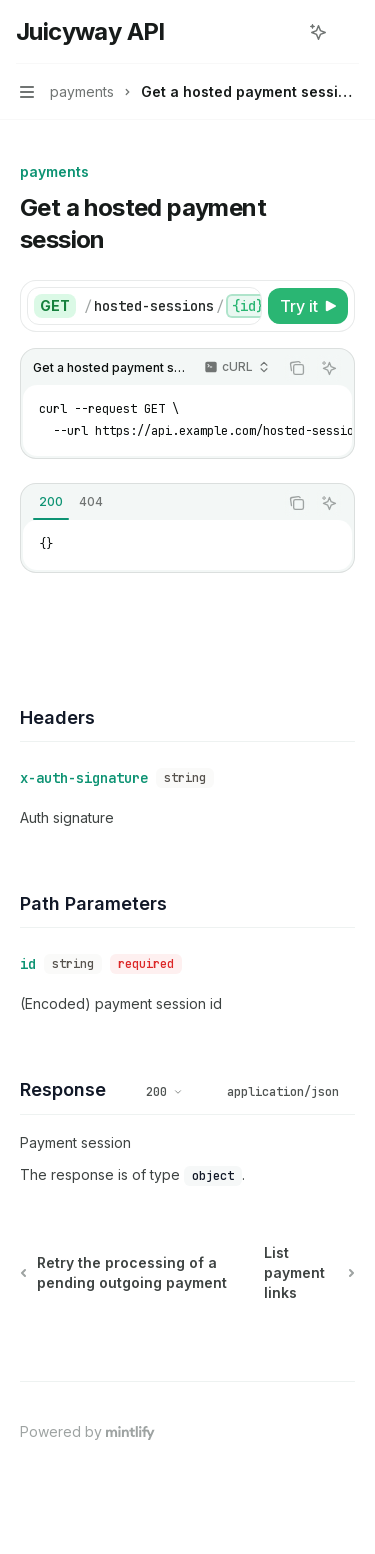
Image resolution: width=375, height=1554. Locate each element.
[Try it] (308, 306)
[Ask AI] (329, 368)
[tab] (51, 502)
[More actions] (349, 32)
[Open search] (281, 32)
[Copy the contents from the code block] (297, 368)
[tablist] (149, 503)
